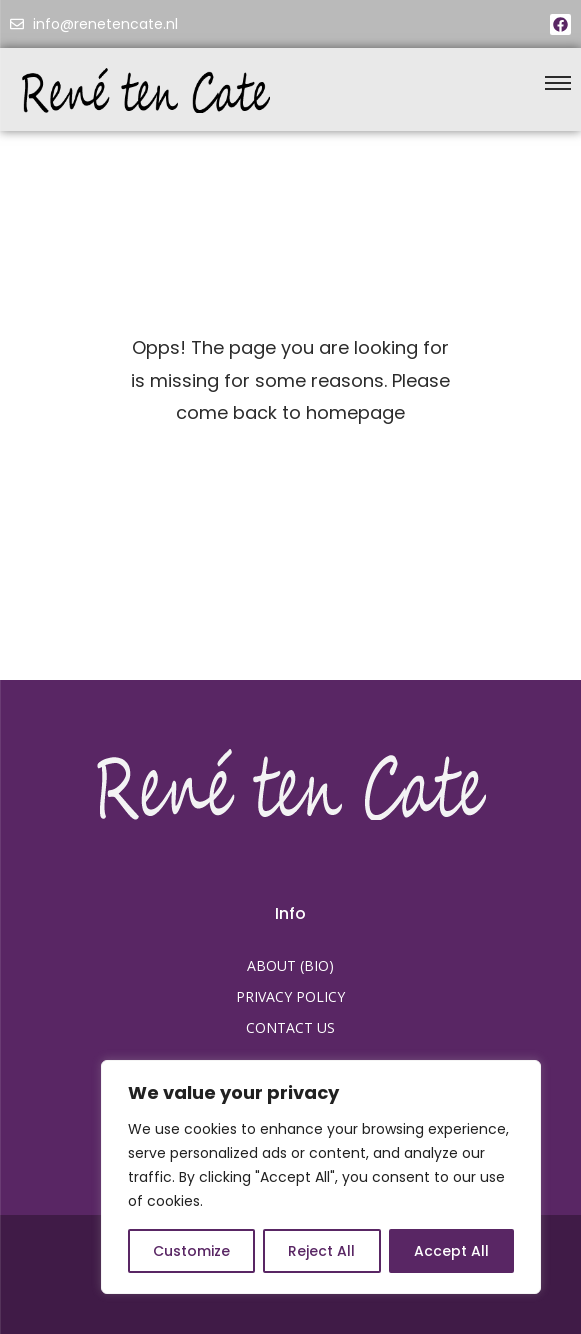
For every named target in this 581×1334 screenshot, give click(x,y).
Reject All (321, 1251)
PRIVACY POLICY (290, 996)
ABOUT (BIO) (290, 965)
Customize (191, 1251)
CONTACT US (290, 1027)
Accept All (451, 1251)
